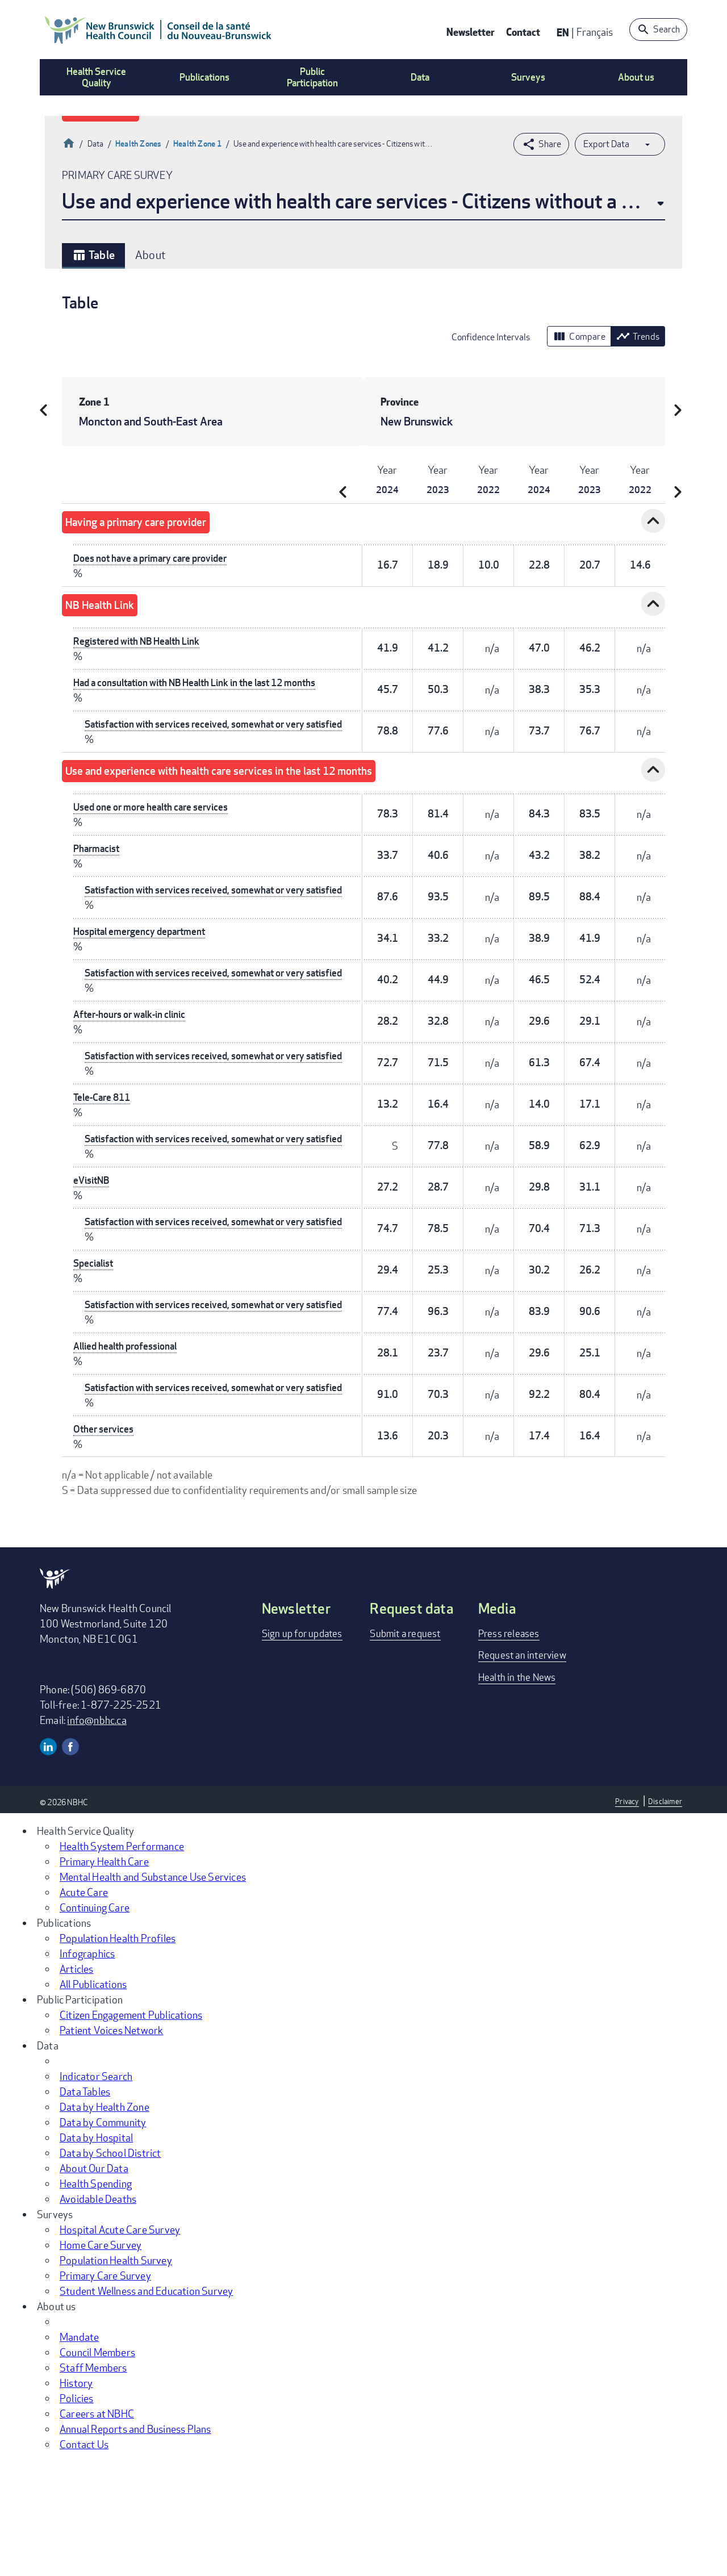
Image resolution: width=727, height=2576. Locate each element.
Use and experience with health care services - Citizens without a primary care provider (363, 201)
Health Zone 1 (197, 143)
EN (563, 32)
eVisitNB (92, 1251)
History (76, 2496)
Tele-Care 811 (104, 1153)
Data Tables (85, 2205)
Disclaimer (664, 1914)
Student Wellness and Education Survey (146, 2404)
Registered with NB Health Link (141, 641)
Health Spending (96, 2297)
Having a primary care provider (154, 522)
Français (594, 32)
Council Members (97, 2466)
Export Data (606, 144)
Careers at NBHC (97, 2527)
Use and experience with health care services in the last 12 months (258, 785)
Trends (637, 336)
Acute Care (84, 2006)
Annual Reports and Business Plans (135, 2542)
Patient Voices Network (111, 2144)
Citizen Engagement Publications (131, 2128)
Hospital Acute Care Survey (120, 2343)
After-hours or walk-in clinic (134, 1056)
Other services (104, 1542)
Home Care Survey (100, 2358)
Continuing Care (94, 2021)
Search (666, 29)
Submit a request (407, 1746)
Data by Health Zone (104, 2220)
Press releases (510, 1746)
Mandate (79, 2450)
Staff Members (93, 2481)
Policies (77, 2512)
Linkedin (48, 1860)
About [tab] (150, 255)
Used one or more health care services (155, 821)
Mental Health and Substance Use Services (153, 1990)
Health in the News (518, 1790)
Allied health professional (129, 1445)
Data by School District (110, 2266)
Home (69, 142)
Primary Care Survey (105, 2389)
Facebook (70, 1860)
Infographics (87, 2067)
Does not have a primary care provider (156, 558)
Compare (579, 336)
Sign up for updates (305, 1746)
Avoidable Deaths (98, 2312)
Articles (77, 2082)
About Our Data (94, 2282)
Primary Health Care (104, 1975)
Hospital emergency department (143, 959)
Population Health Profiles (118, 2052)
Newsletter (470, 31)
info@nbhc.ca (96, 1833)
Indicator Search (96, 2190)
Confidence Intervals (491, 337)
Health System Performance (122, 1960)
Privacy (624, 1914)
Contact (523, 31)
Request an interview (524, 1768)
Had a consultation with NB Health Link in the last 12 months (205, 682)
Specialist (95, 1348)
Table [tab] (93, 255)
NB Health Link (109, 605)
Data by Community (103, 2236)
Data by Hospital (96, 2251)
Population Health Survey (116, 2374)
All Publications (93, 2098)
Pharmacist (97, 862)
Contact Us (84, 2558)
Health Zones (138, 143)
